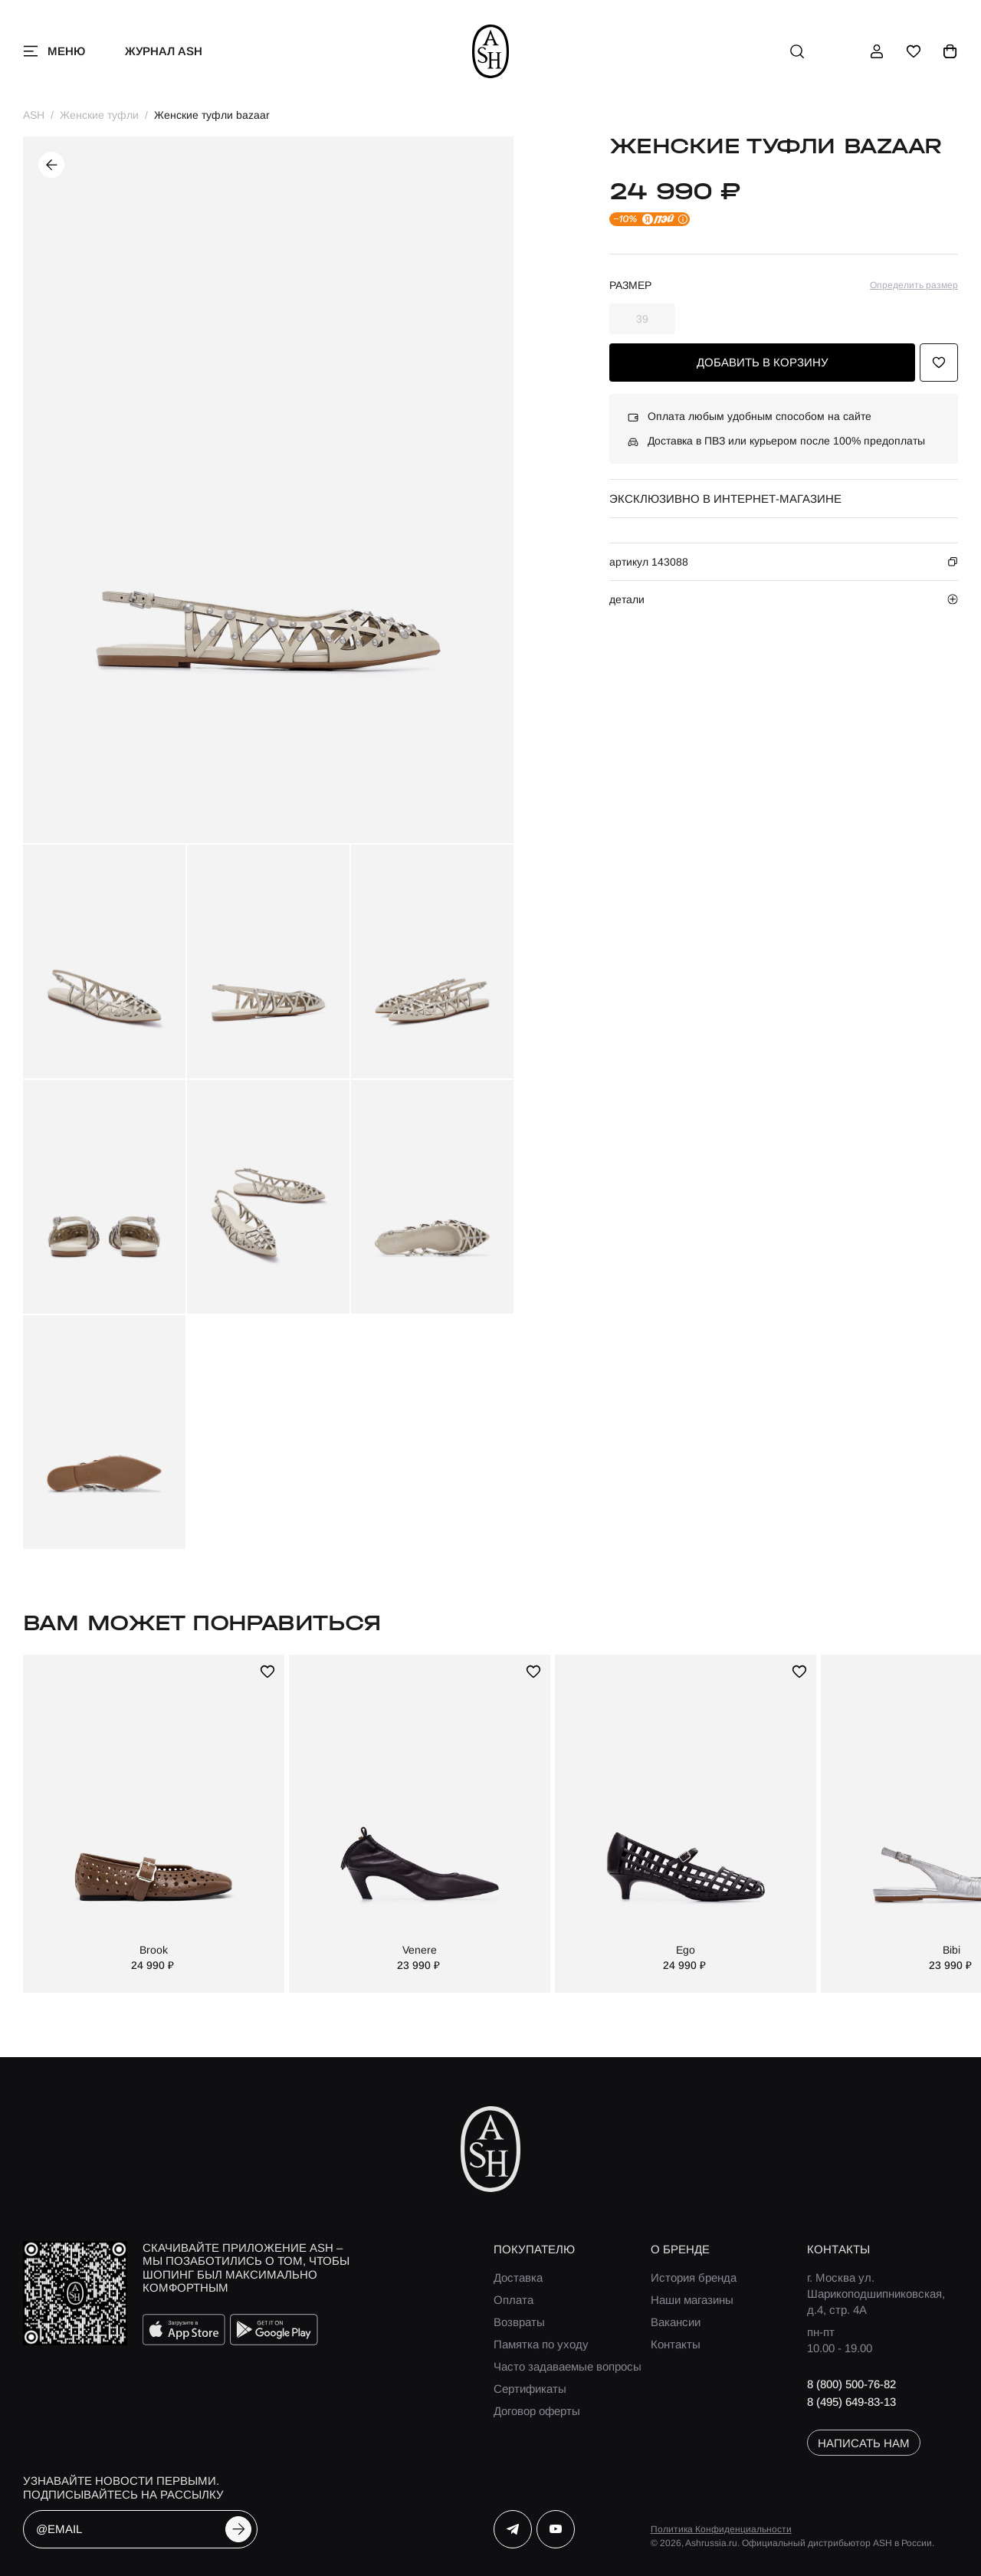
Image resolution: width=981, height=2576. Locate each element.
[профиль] (876, 51)
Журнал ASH (163, 50)
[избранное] (913, 51)
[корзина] (950, 51)
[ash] (491, 51)
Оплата (513, 2299)
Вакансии (675, 2321)
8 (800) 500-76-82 (851, 2384)
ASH (33, 115)
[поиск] (797, 51)
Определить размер (914, 285)
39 (642, 319)
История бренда (694, 2277)
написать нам (864, 2443)
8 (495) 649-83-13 (851, 2401)
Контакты (675, 2344)
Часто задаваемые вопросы (567, 2366)
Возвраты (519, 2321)
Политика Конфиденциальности (721, 2529)
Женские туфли (99, 115)
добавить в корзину (762, 362)
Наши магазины (692, 2299)
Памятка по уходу (541, 2344)
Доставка (518, 2277)
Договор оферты (537, 2410)
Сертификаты (530, 2388)
